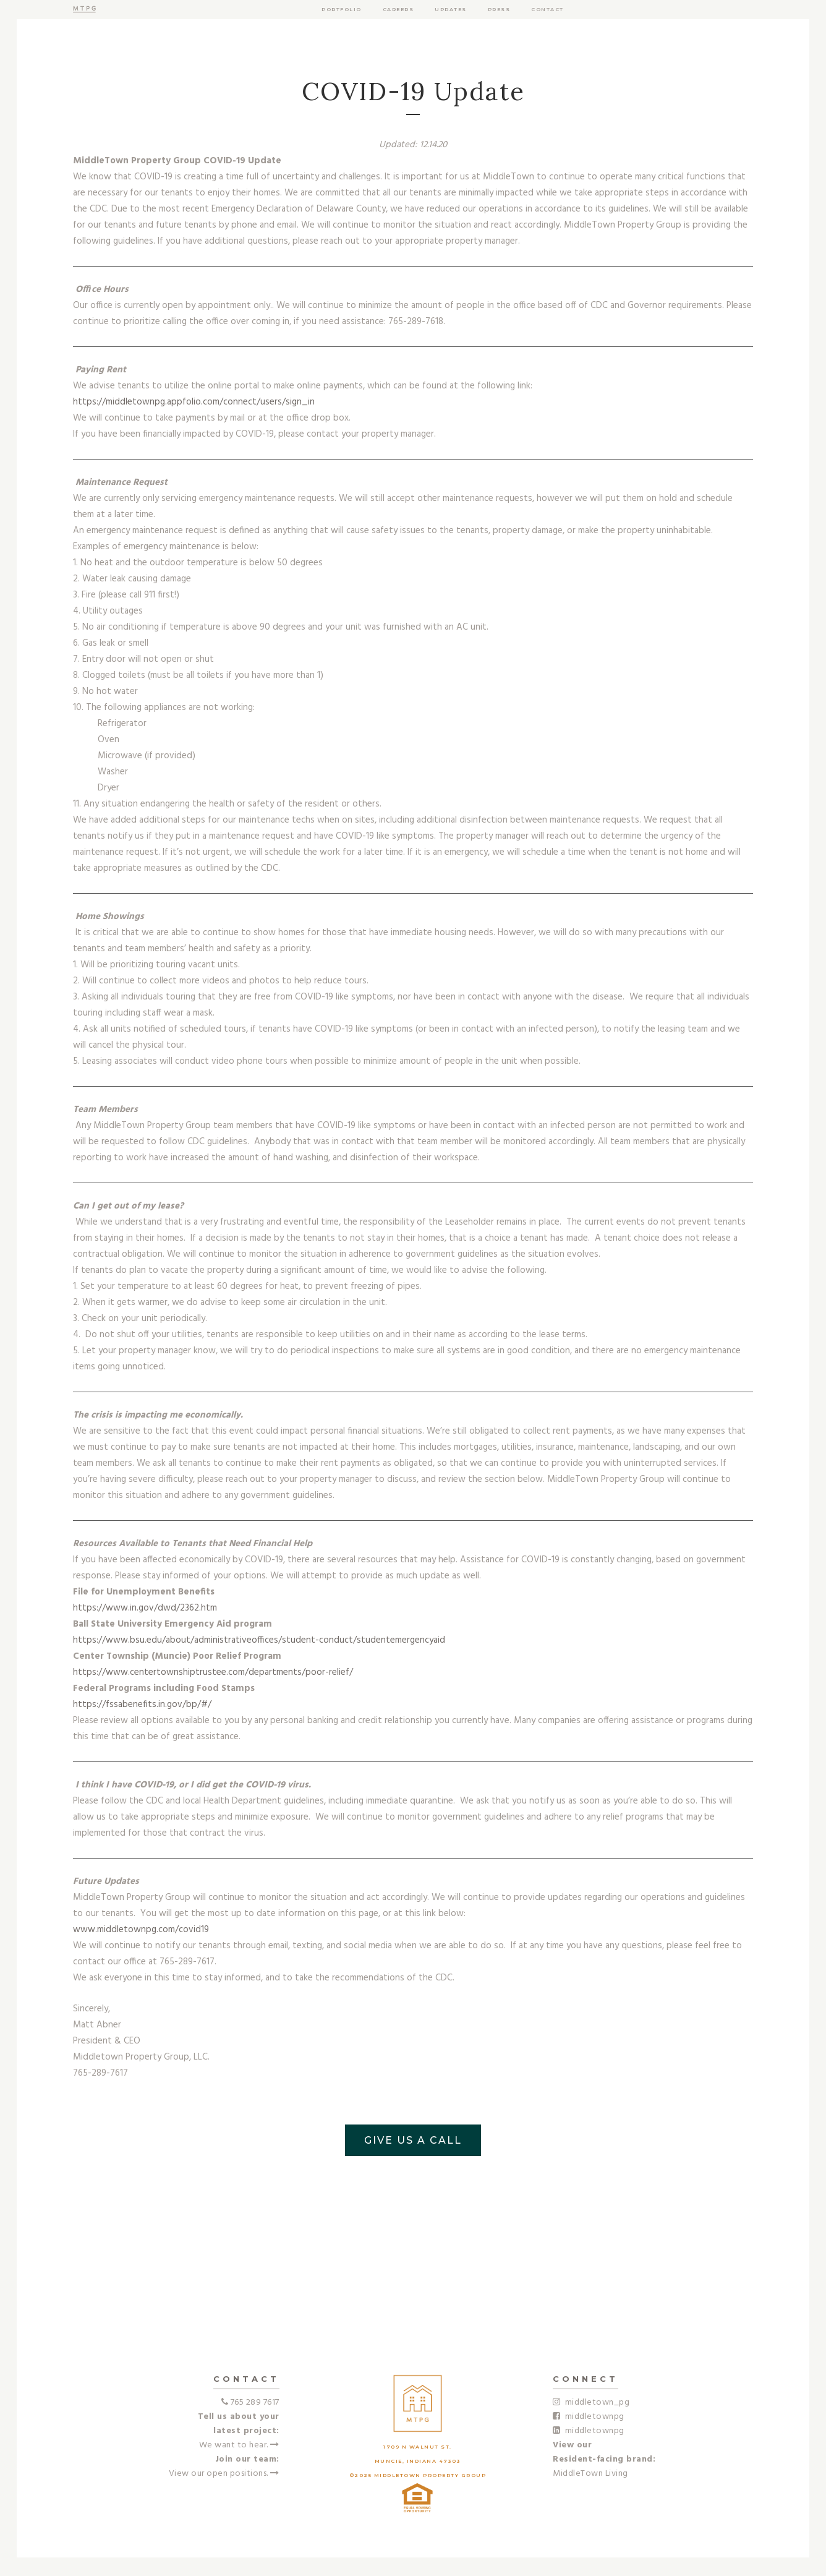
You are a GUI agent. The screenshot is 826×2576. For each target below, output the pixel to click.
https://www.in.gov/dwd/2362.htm (145, 1608)
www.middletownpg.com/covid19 (141, 1929)
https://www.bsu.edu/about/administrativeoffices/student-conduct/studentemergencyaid (259, 1640)
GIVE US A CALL (413, 2140)
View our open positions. (224, 2474)
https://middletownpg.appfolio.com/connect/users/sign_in (194, 402)
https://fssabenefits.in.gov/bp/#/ (142, 1704)
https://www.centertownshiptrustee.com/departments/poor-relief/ (213, 1672)
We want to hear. (239, 2445)
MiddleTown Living (590, 2474)
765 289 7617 (255, 2402)
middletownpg (588, 2417)
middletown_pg (591, 2402)
